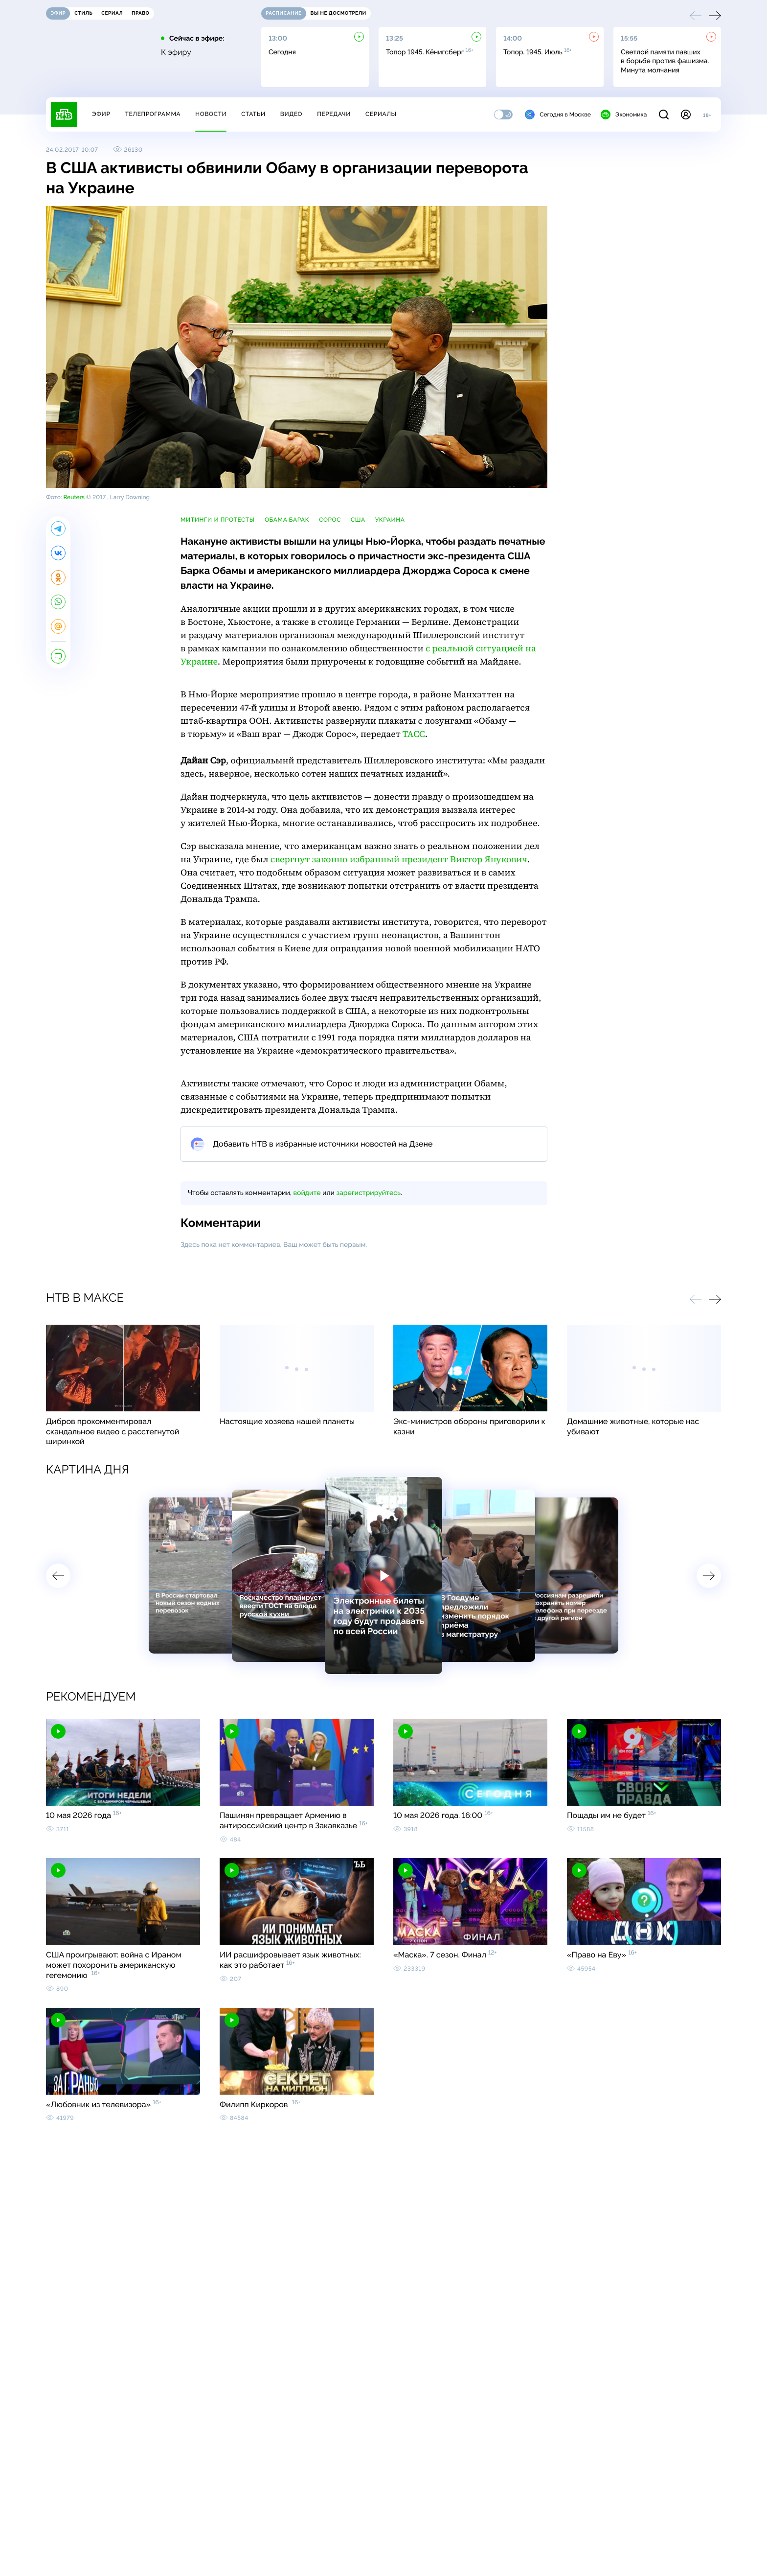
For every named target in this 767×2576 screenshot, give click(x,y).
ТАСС (414, 734)
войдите (306, 1193)
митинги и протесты (217, 519)
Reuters (73, 497)
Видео (291, 114)
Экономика (624, 114)
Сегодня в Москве (558, 114)
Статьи (253, 114)
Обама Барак (287, 519)
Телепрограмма (152, 114)
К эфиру (176, 52)
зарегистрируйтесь (369, 1193)
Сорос (330, 519)
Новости (210, 114)
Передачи (334, 114)
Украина (390, 519)
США (358, 519)
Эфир (101, 114)
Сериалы (381, 114)
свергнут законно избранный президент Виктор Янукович (399, 859)
